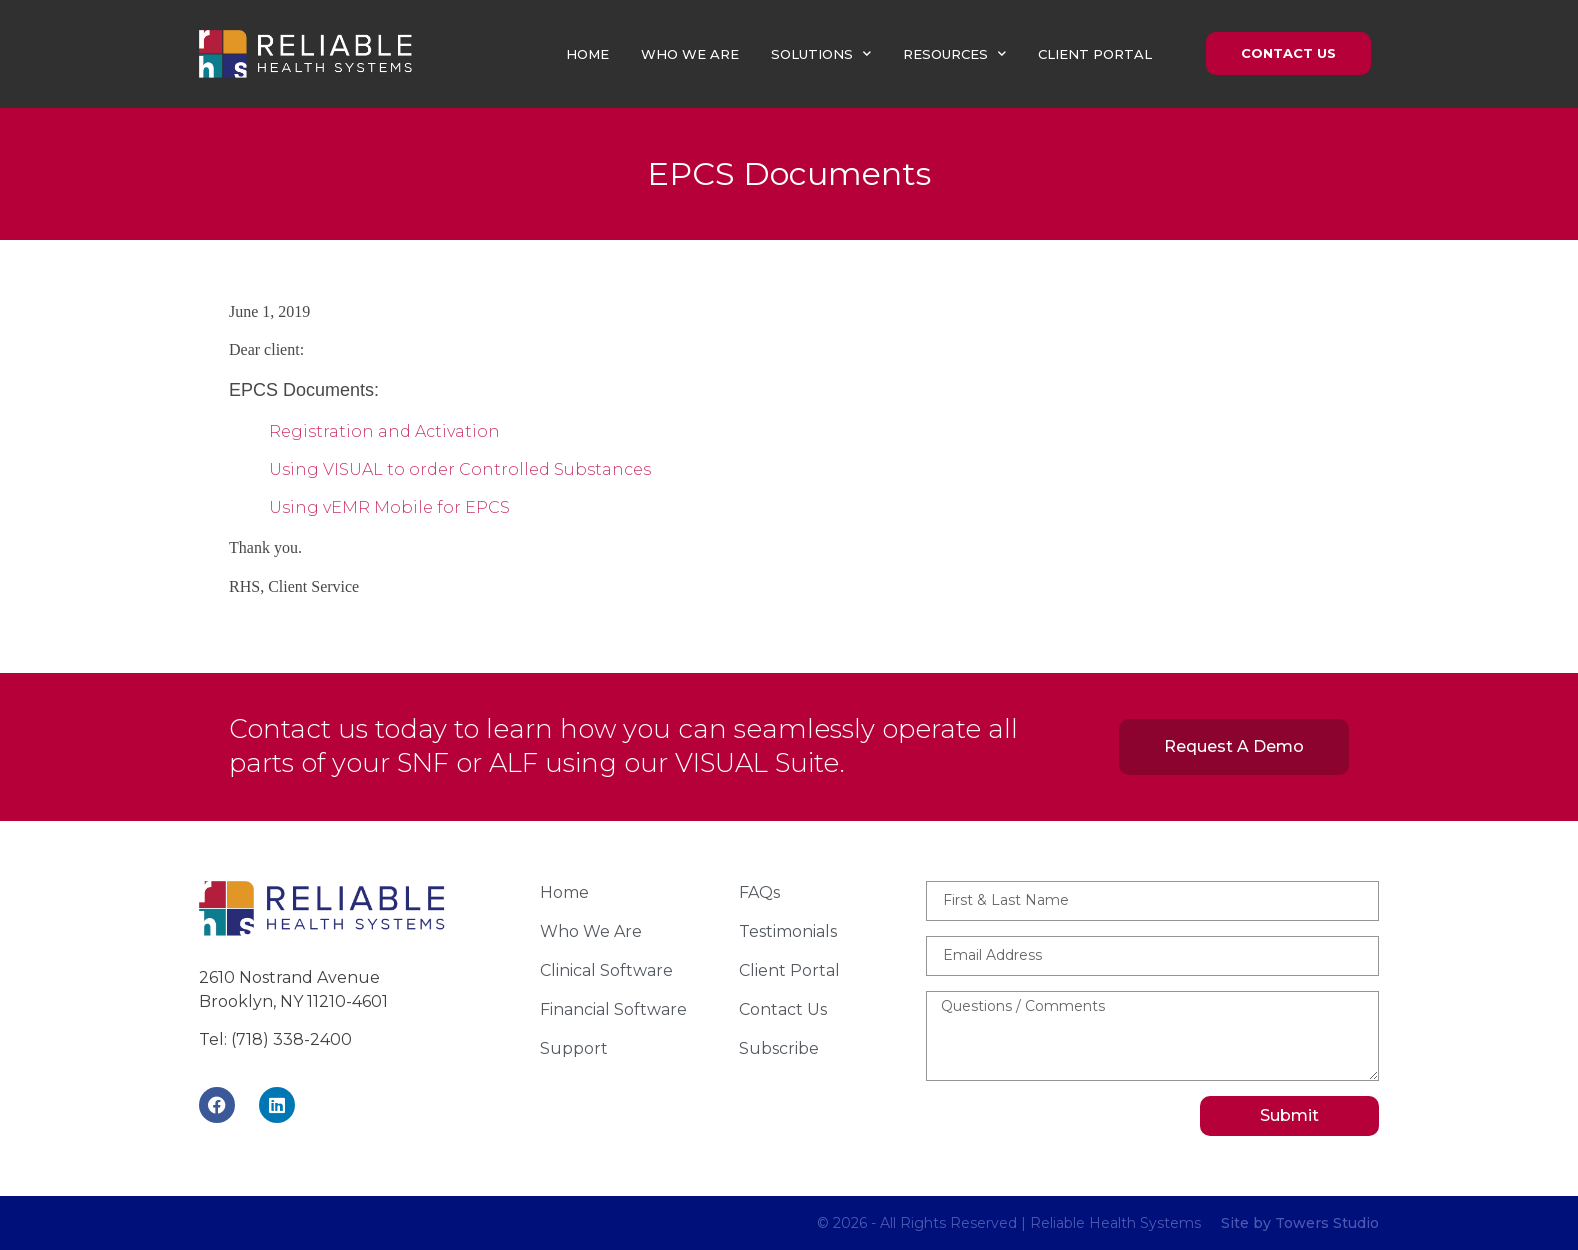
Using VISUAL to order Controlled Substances (460, 469)
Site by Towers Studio (1300, 1223)
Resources (954, 53)
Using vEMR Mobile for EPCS (389, 507)
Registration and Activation (384, 431)
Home (587, 54)
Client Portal (1095, 54)
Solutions (821, 53)
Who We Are (690, 54)
